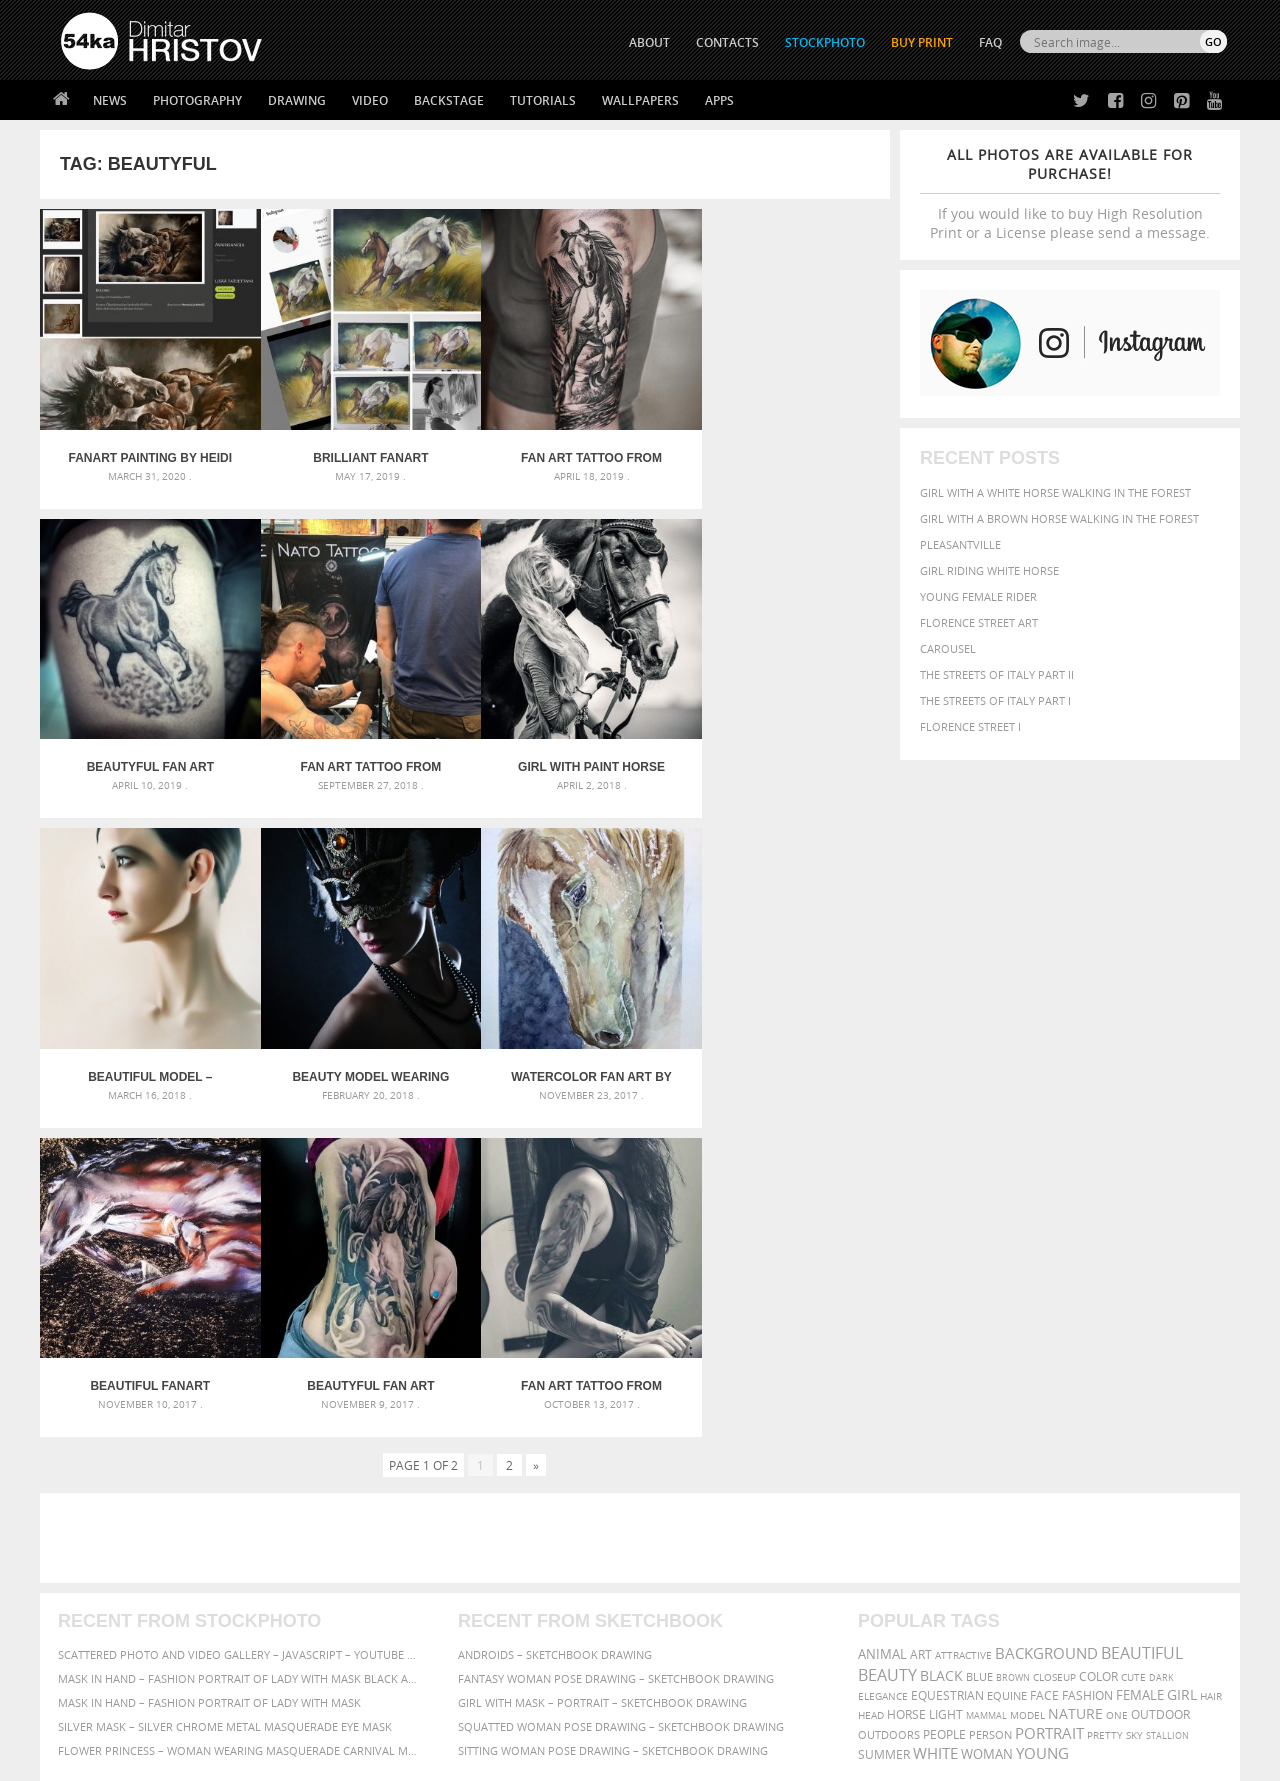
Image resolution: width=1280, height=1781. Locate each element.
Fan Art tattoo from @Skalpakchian (783, 1053)
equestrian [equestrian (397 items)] (947, 1362)
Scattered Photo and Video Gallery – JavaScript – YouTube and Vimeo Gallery (240, 1321)
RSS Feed (477, 1712)
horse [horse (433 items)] (906, 1381)
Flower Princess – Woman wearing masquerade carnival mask (240, 1417)
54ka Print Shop (106, 1541)
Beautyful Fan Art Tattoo (571, 1053)
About (368, 1541)
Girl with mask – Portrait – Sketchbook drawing (602, 1369)
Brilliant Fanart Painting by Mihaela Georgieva (359, 450)
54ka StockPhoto (111, 1566)
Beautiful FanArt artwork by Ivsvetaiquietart (359, 1053)
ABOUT (649, 42)
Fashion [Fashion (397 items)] (1087, 1362)
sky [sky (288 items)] (1134, 1402)
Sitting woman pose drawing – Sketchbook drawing (613, 1417)
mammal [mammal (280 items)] (986, 1382)
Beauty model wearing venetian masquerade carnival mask (783, 751)
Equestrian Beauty (269, 1712)
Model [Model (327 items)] (1027, 1382)
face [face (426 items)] (1044, 1362)
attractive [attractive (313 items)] (963, 1322)
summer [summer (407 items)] (884, 1421)
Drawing (297, 100)
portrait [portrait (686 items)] (1049, 1400)
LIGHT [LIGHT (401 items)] (946, 1381)
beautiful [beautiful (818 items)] (1142, 1320)
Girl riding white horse (989, 570)
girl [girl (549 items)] (1182, 1362)
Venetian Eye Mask (388, 1712)
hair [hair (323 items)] (1211, 1363)
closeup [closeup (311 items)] (1054, 1344)
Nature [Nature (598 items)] (1075, 1380)
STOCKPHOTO (825, 42)
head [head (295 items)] (871, 1382)
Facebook (690, 1568)
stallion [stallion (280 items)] (1167, 1402)
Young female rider (978, 596)
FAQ (990, 42)
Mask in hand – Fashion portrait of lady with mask (209, 1369)
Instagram (692, 1594)
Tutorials (543, 100)
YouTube (686, 1646)
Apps (719, 100)
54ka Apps (88, 1641)
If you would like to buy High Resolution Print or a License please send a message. (1070, 193)
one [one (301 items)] (1117, 1382)
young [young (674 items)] (1042, 1420)
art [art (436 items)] (921, 1321)
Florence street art (979, 622)
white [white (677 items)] (935, 1420)
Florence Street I (970, 726)
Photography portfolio (133, 1591)
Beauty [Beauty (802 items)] (887, 1342)
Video (370, 100)
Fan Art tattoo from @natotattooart (146, 751)
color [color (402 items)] (1098, 1343)
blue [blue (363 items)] (979, 1343)
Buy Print (922, 42)
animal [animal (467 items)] (882, 1321)
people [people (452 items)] (944, 1401)
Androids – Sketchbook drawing (555, 1321)
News (110, 100)
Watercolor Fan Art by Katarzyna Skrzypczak (146, 1053)
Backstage (449, 100)
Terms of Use (337, 1758)
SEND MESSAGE (1051, 1581)
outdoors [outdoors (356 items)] (889, 1402)
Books (369, 1591)
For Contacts (390, 1641)
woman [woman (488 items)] (987, 1421)
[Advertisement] (644, 1205)
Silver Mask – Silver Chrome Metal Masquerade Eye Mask (225, 1393)
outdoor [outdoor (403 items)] (1160, 1381)
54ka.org (226, 1758)
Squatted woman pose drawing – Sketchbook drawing (621, 1393)
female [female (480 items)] (1140, 1362)
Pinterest (689, 1620)
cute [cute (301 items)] (1133, 1344)
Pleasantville (960, 544)
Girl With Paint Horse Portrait (358, 751)
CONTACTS (727, 42)
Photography (197, 100)
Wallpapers (640, 100)
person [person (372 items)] (990, 1401)
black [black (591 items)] (941, 1342)
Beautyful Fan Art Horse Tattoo (783, 450)
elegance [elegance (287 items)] (883, 1363)
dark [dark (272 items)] (1161, 1344)
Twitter (685, 1542)
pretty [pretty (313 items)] (1105, 1402)
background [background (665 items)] (1046, 1320)
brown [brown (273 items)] (1013, 1344)
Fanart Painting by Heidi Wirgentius (146, 450)
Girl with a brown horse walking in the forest (1059, 518)
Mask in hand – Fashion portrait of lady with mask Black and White (240, 1345)
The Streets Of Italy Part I (995, 700)
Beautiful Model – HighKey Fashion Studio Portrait (571, 751)
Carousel (948, 648)
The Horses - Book (113, 1616)
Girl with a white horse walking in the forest (1055, 492)
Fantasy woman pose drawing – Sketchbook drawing (616, 1345)
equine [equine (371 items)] (1007, 1362)
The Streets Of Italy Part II (997, 674)
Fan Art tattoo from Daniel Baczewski (571, 450)
